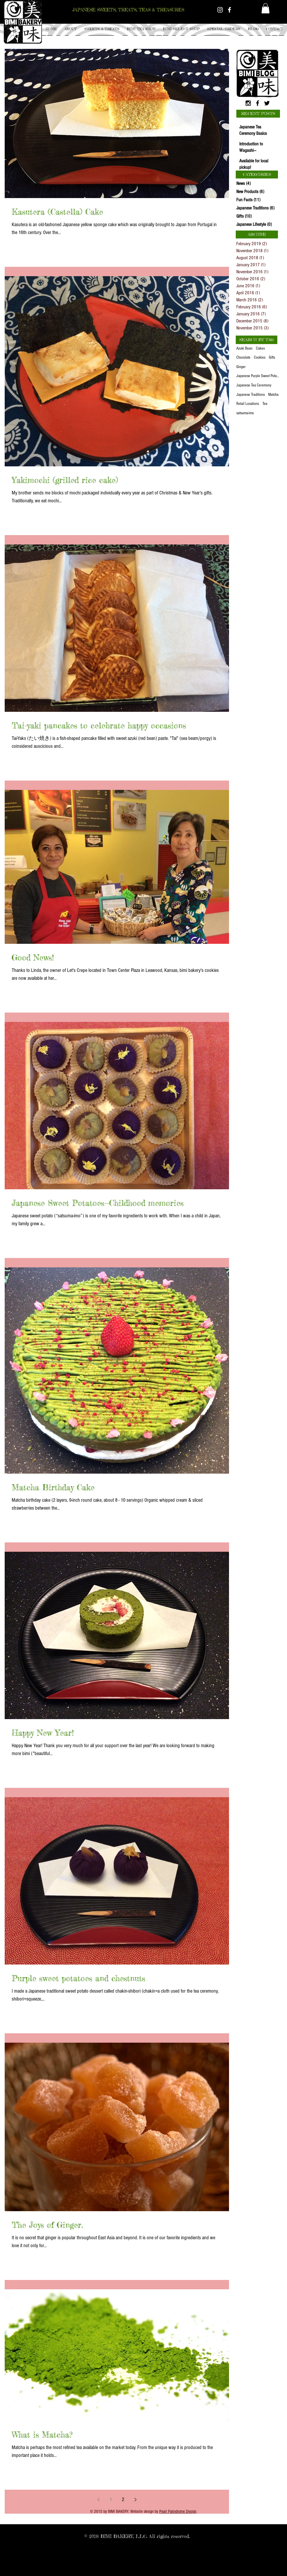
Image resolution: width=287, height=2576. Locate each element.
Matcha (273, 394)
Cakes (260, 348)
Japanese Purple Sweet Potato (257, 376)
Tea (264, 403)
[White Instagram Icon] (220, 9)
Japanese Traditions (250, 394)
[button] (102, 29)
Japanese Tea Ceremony (253, 385)
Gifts (272, 357)
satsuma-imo (245, 413)
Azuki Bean (244, 348)
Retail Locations (247, 403)
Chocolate (243, 357)
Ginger (241, 367)
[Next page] (135, 2499)
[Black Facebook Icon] (257, 103)
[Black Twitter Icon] (267, 103)
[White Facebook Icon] (229, 9)
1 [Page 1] (111, 2499)
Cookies (259, 357)
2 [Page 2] (123, 2499)
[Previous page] (98, 2499)
